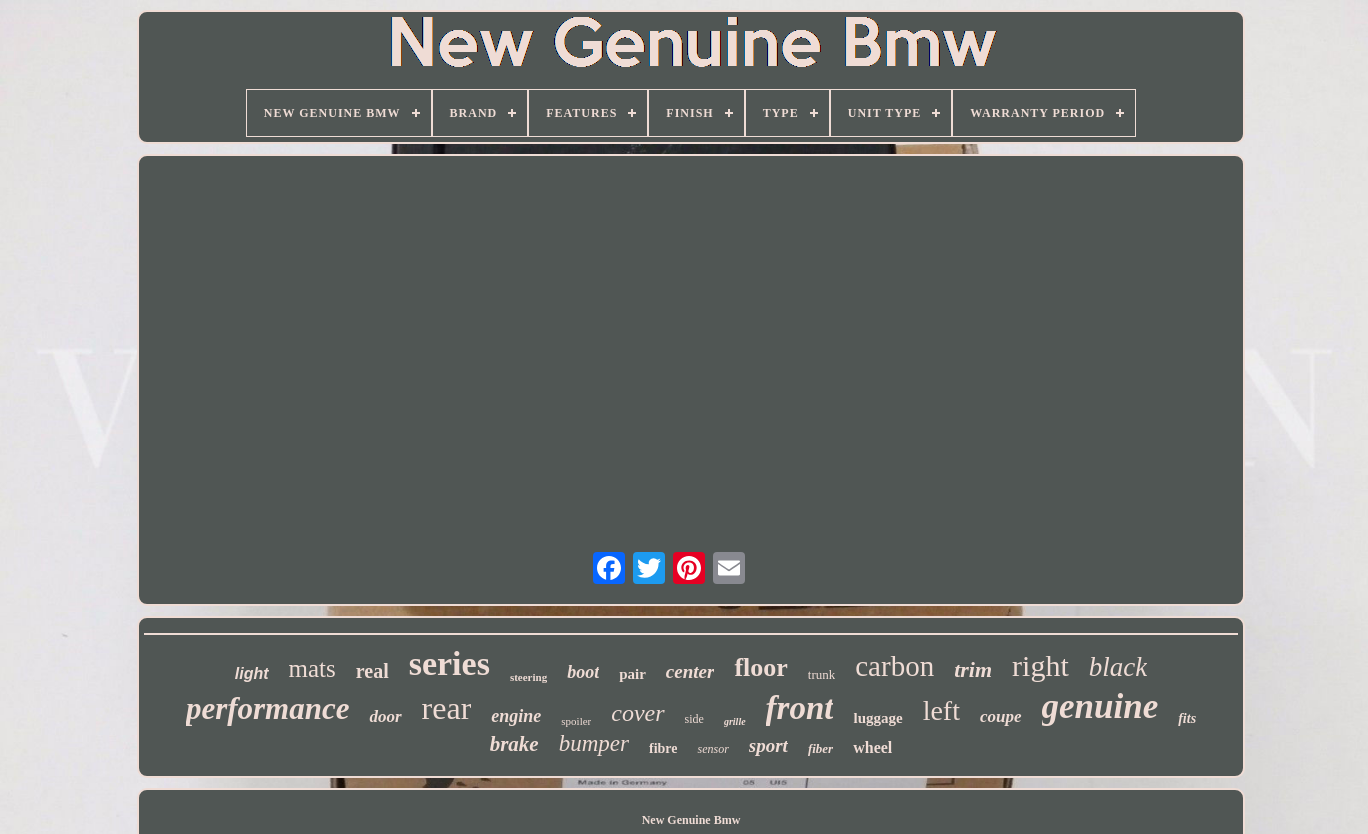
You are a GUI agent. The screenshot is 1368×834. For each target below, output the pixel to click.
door (385, 716)
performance (268, 708)
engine (516, 716)
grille (735, 721)
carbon (894, 666)
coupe (1001, 716)
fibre (663, 748)
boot (583, 672)
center (690, 671)
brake (514, 744)
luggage (877, 718)
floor (760, 667)
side (694, 719)
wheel (872, 747)
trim (973, 669)
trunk (821, 674)
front (800, 708)
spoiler (576, 721)
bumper (594, 743)
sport (768, 745)
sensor (712, 749)
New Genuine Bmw (691, 820)
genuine (1100, 706)
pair (632, 674)
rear (447, 708)
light (252, 673)
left (941, 710)
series (449, 663)
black (1118, 667)
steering (528, 677)
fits (1187, 718)
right (1040, 665)
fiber (820, 748)
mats (312, 668)
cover (637, 713)
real (372, 671)
